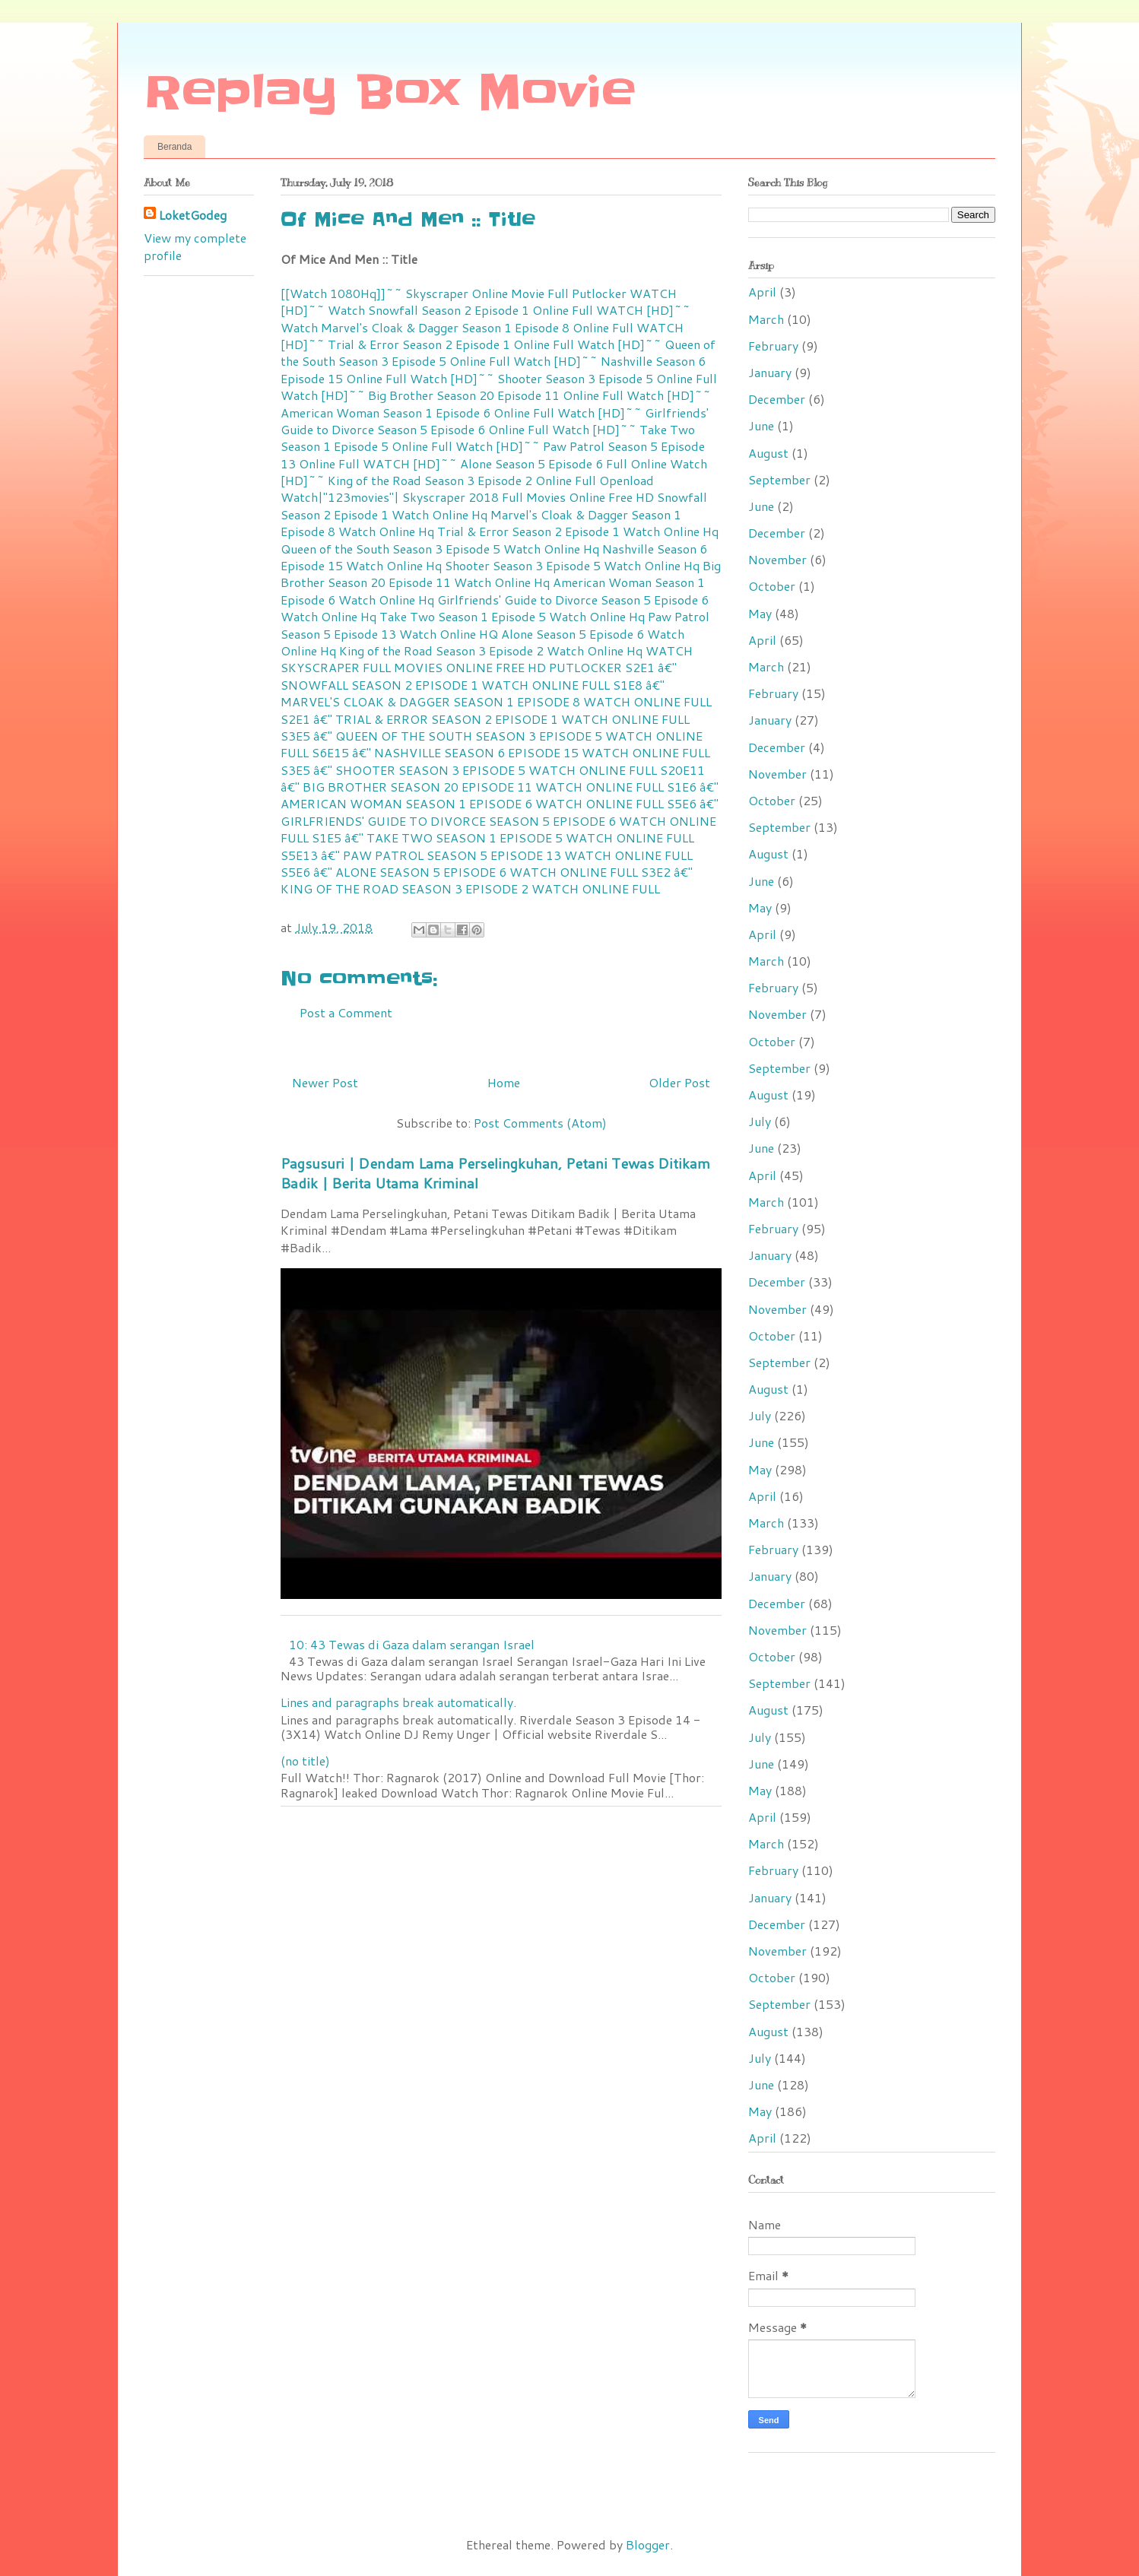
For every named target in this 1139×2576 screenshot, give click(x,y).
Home (503, 1082)
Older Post (679, 1082)
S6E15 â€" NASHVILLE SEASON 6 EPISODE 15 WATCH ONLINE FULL (511, 752)
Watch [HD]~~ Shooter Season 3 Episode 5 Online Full (563, 378)
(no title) (305, 1760)
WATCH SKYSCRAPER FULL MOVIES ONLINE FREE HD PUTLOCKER (487, 659)
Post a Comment (346, 1012)
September (779, 479)
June (761, 425)
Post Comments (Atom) (540, 1122)
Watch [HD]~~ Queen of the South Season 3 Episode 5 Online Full (498, 352)
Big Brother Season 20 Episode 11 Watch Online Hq (501, 574)
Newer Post (325, 1082)
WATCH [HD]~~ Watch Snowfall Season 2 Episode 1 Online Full (479, 301)
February (773, 345)
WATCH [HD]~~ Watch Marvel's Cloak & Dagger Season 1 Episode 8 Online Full (485, 318)
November (777, 559)
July (759, 1121)
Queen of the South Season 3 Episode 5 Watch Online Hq (440, 548)
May (760, 613)
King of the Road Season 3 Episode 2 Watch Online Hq (490, 650)
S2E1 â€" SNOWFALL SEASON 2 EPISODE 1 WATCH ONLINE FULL (479, 675)
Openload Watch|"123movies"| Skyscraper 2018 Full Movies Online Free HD (467, 488)
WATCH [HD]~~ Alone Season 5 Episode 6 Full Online (515, 463)
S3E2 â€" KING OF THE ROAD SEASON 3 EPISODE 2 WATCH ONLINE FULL (487, 880)
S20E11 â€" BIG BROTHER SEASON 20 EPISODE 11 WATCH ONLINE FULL (493, 778)
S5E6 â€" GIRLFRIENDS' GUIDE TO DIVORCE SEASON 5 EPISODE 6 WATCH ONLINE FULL (500, 820)
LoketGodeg (193, 215)
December (776, 399)
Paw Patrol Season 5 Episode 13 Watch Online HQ (495, 625)
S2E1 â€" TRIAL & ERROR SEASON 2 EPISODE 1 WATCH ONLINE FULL (485, 719)
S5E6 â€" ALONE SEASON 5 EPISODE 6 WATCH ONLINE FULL (459, 871)
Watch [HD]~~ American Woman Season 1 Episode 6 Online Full (496, 403)
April (762, 291)
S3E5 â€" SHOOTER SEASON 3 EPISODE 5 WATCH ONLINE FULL (469, 770)
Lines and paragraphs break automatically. (398, 1702)
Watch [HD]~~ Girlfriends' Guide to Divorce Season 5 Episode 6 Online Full (495, 421)
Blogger (648, 2544)
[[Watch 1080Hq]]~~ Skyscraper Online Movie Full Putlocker (454, 293)
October (771, 586)
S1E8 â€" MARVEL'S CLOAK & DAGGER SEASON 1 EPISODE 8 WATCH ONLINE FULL (496, 693)
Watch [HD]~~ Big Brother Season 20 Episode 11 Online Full (452, 395)
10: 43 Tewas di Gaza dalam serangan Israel (412, 1644)
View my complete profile (195, 246)
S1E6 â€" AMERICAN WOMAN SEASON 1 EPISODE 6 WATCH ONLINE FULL (500, 795)
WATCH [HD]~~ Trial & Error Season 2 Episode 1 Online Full (482, 336)
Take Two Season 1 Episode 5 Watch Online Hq (512, 616)
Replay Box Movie (390, 93)
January (770, 372)
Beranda (174, 146)
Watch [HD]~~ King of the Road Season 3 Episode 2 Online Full (494, 472)
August (768, 453)
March (766, 319)
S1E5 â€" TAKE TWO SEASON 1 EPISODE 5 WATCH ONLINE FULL (503, 837)
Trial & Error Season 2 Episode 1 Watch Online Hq (578, 531)
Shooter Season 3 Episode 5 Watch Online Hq (572, 565)
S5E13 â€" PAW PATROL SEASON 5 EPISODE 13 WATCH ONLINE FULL (487, 855)
